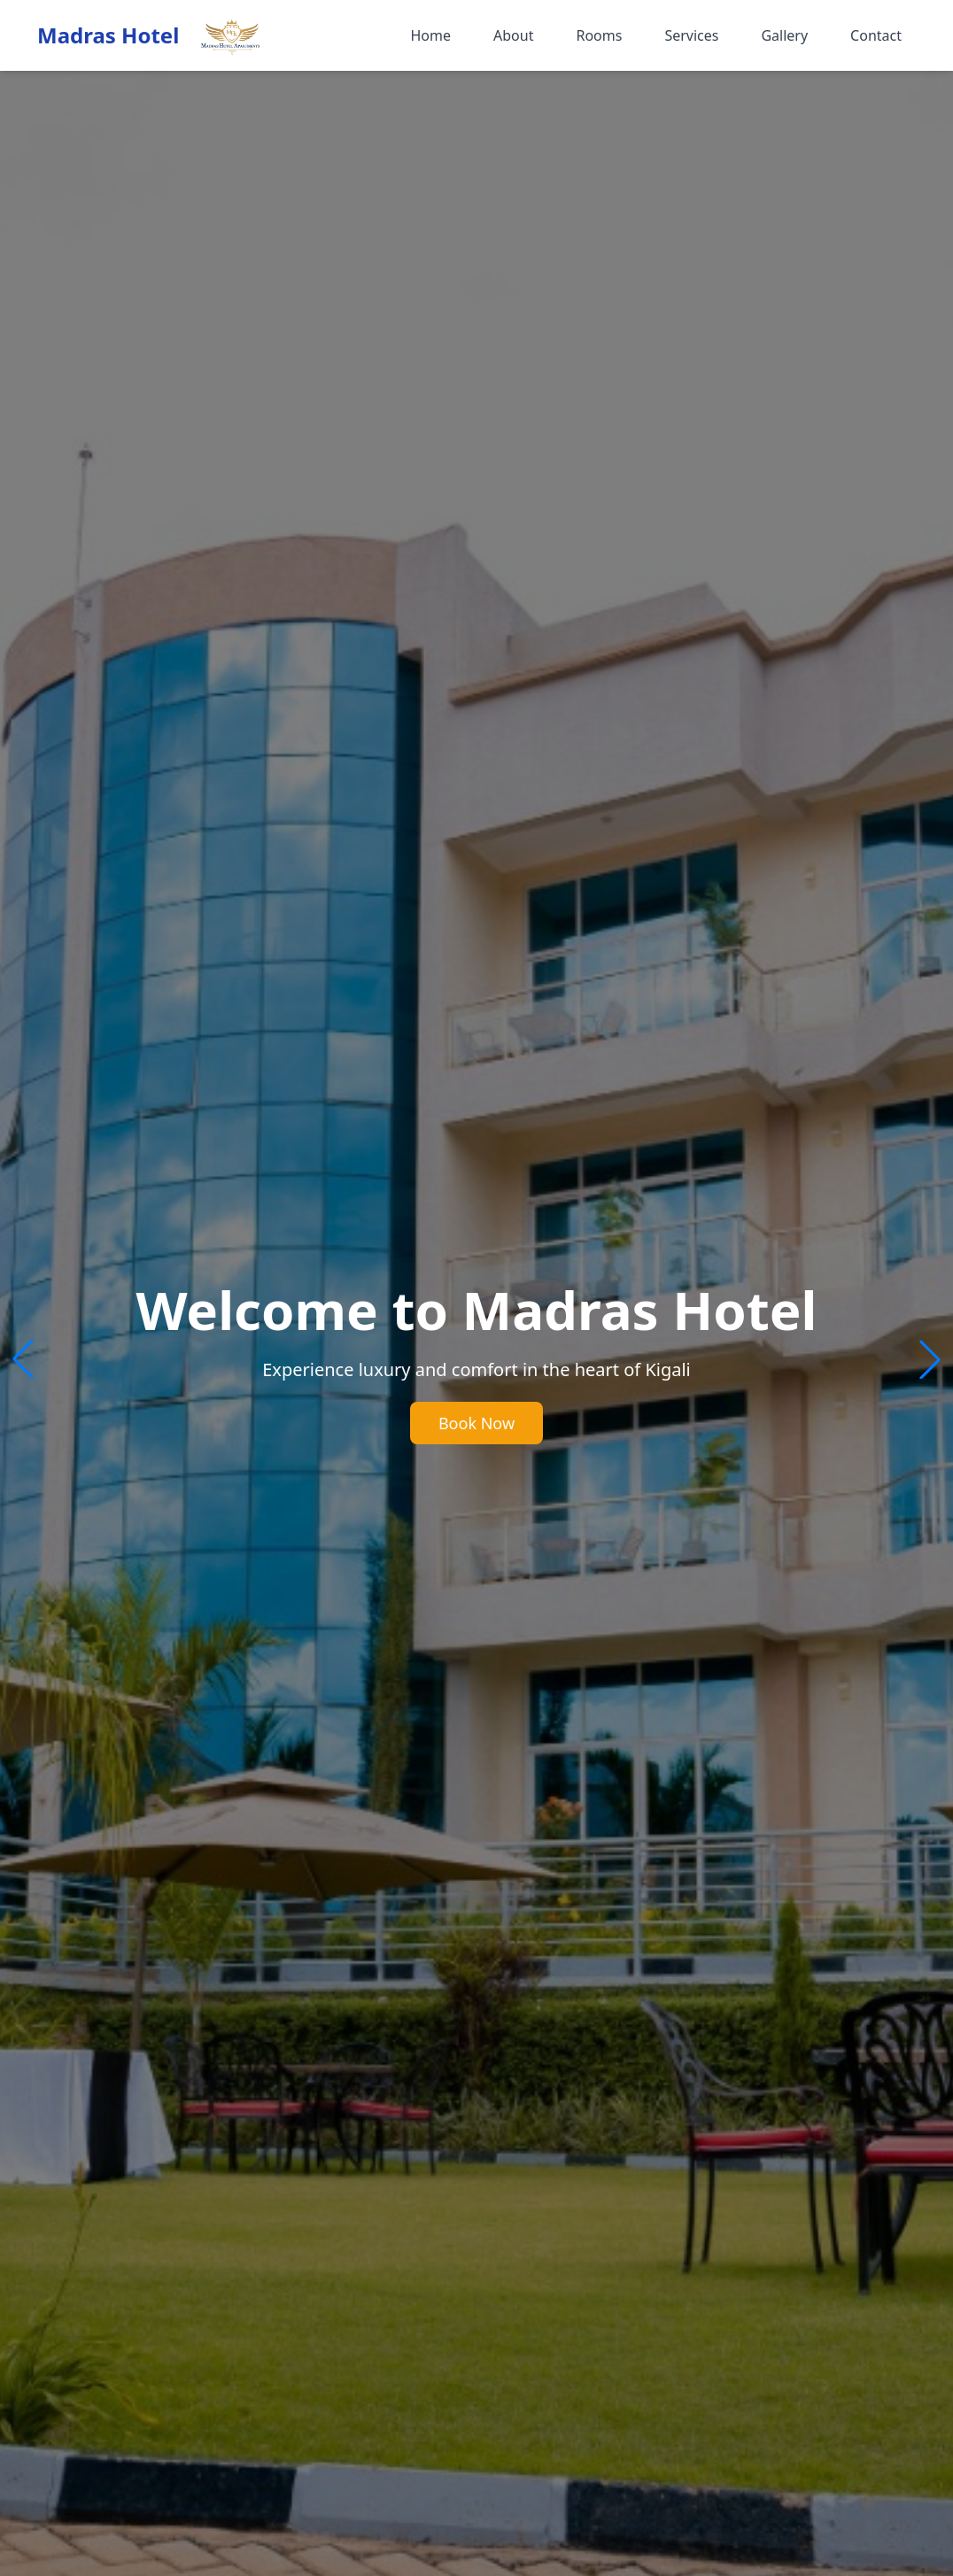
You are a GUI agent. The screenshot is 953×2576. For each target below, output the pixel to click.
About (513, 35)
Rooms (599, 35)
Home (430, 35)
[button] (929, 1359)
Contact (876, 35)
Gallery (784, 35)
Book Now (476, 1423)
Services (691, 35)
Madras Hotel (108, 35)
